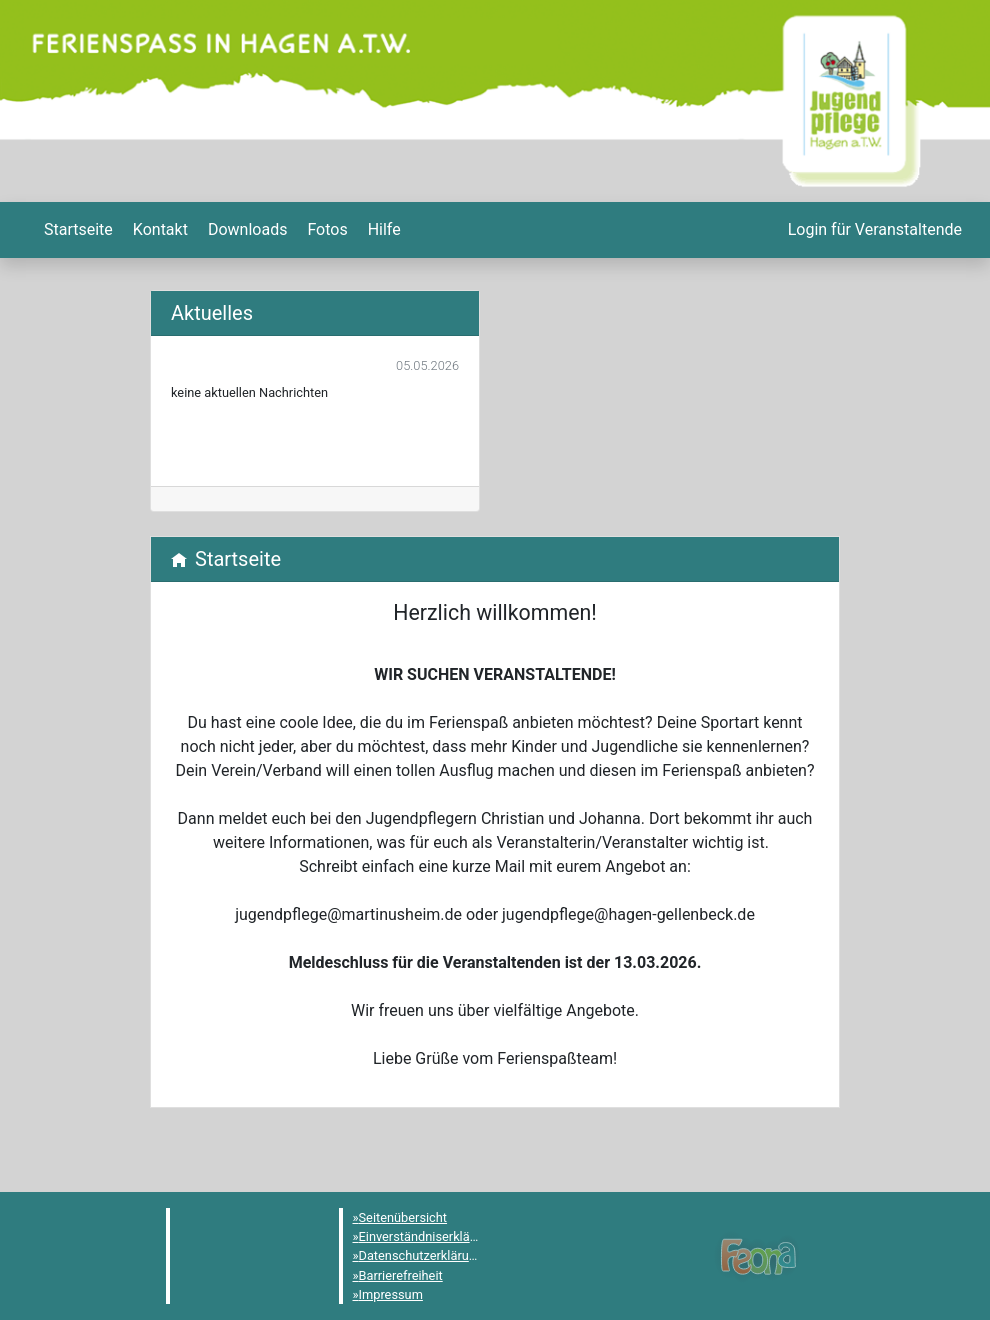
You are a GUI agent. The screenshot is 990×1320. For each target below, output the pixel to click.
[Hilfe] (325, 230)
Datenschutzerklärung (421, 1255)
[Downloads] (245, 230)
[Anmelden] (873, 230)
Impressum (391, 1294)
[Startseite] (76, 230)
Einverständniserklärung (427, 1236)
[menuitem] (76, 230)
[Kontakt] (158, 230)
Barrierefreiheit (401, 1275)
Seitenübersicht (403, 1217)
